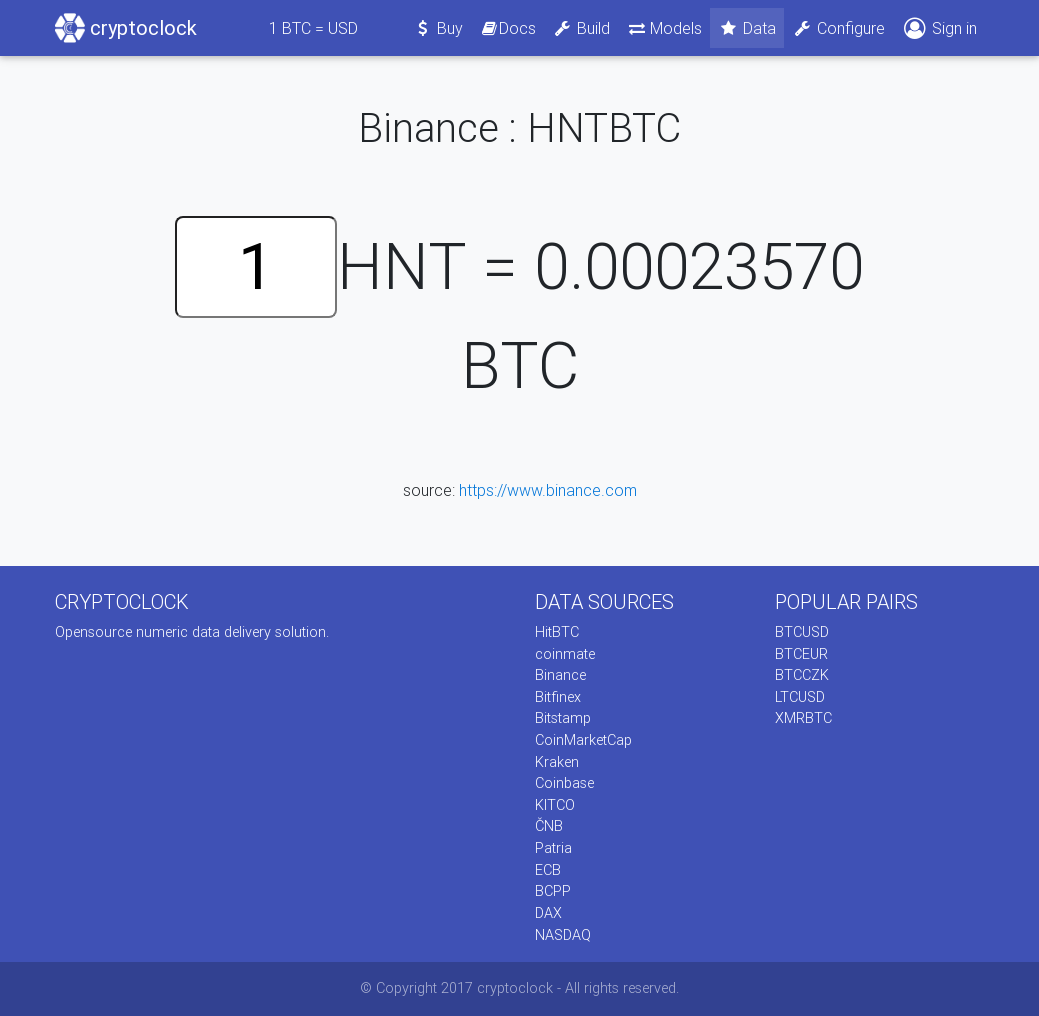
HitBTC (557, 632)
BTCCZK (802, 675)
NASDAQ (563, 935)
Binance (560, 675)
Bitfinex (558, 697)
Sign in (939, 28)
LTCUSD (800, 697)
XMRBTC (803, 718)
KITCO (555, 805)
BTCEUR (801, 654)
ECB (548, 870)
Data (747, 28)
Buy (437, 28)
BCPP (553, 891)
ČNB (549, 826)
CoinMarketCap (583, 740)
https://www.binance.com (548, 490)
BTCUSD (802, 632)
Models (664, 28)
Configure (838, 28)
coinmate (565, 654)
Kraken (557, 762)
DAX (548, 913)
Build (581, 28)
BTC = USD (313, 28)
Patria (553, 848)
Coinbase (564, 783)
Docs (508, 28)
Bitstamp (563, 718)
